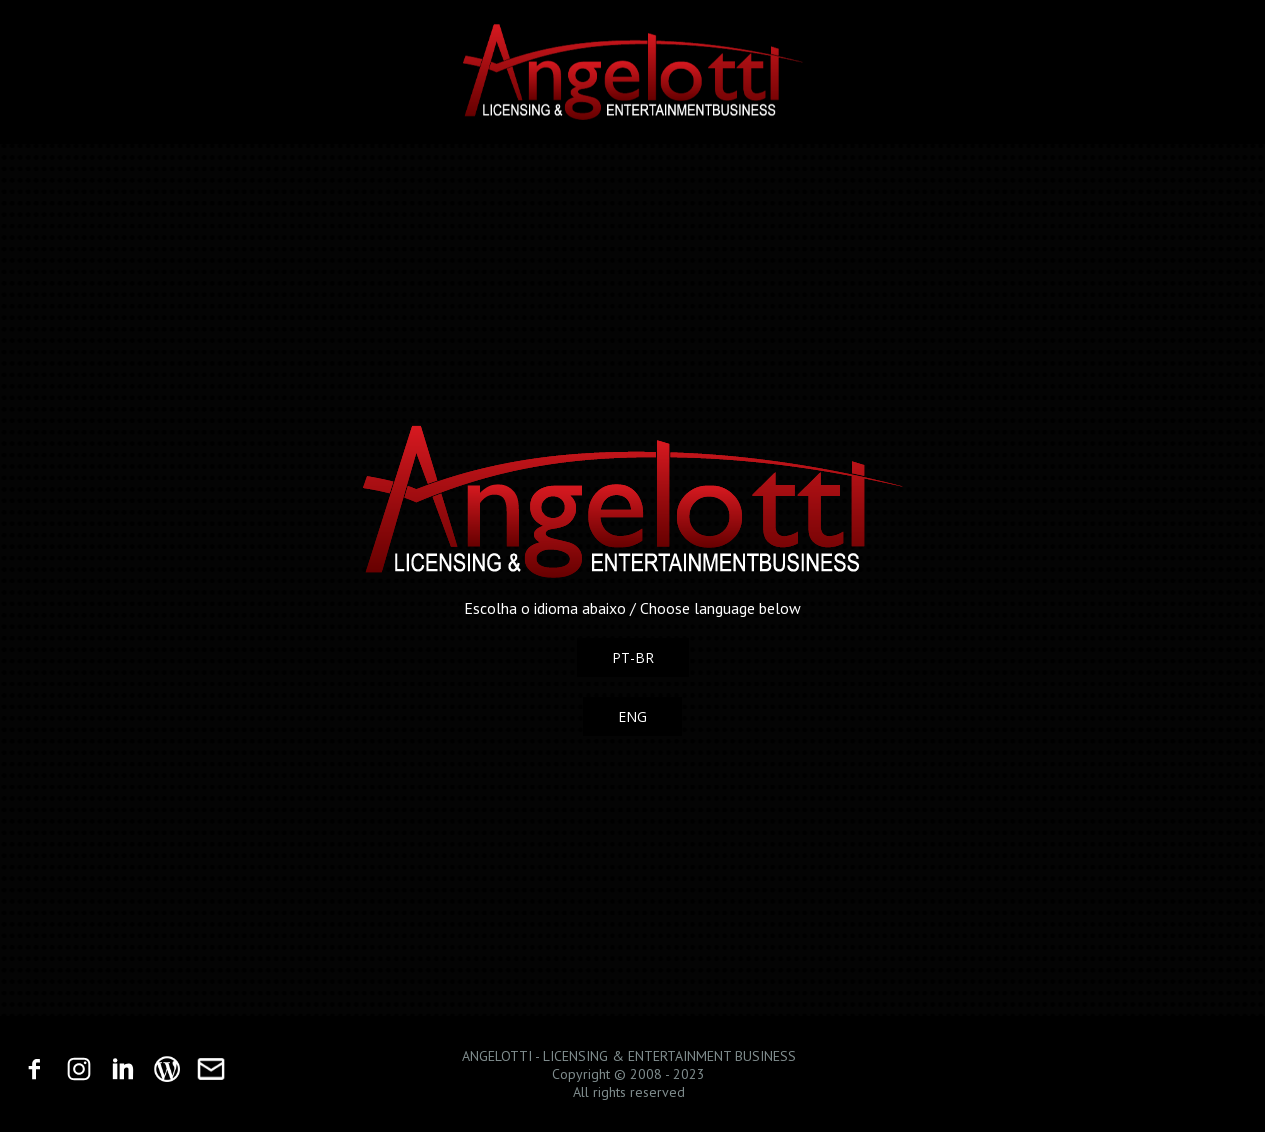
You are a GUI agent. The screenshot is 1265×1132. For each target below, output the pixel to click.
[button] (633, 657)
